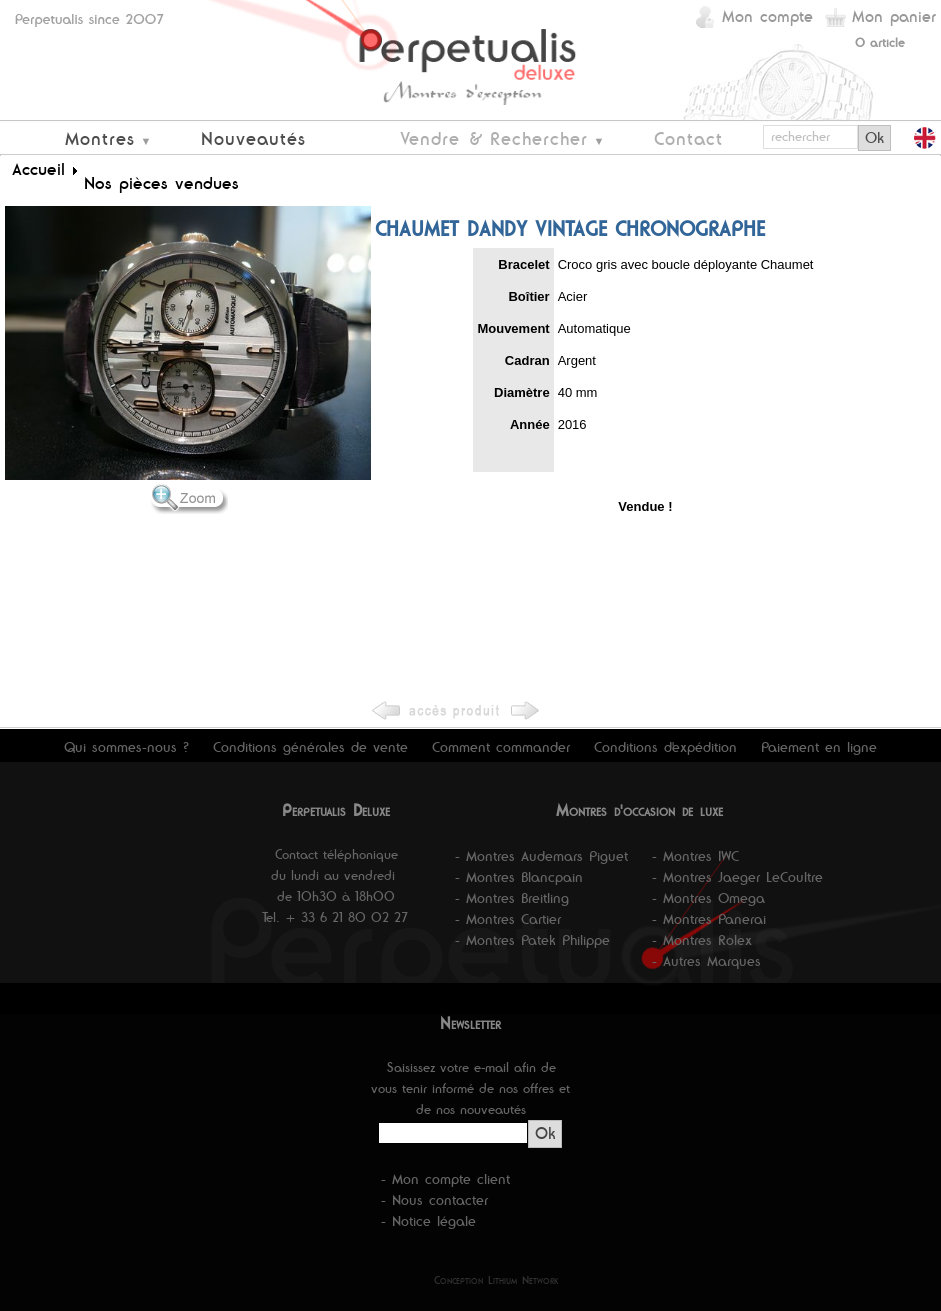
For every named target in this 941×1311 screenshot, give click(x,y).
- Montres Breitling (512, 898)
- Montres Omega (708, 898)
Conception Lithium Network (496, 1280)
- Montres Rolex (702, 940)
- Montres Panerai (709, 919)
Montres (100, 138)
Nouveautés (253, 138)
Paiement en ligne (819, 747)
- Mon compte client (445, 1179)
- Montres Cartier (508, 919)
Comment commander (501, 747)
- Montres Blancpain (519, 877)
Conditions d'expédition (665, 747)
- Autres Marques (706, 961)
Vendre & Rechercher (494, 138)
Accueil (38, 169)
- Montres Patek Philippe (532, 940)
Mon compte (767, 16)
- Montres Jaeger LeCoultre (737, 877)
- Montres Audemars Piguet (541, 856)
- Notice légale (428, 1221)
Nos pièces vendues (161, 183)
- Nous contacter (434, 1200)
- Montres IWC (695, 856)
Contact (688, 138)
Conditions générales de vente (310, 747)
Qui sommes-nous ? (126, 747)
